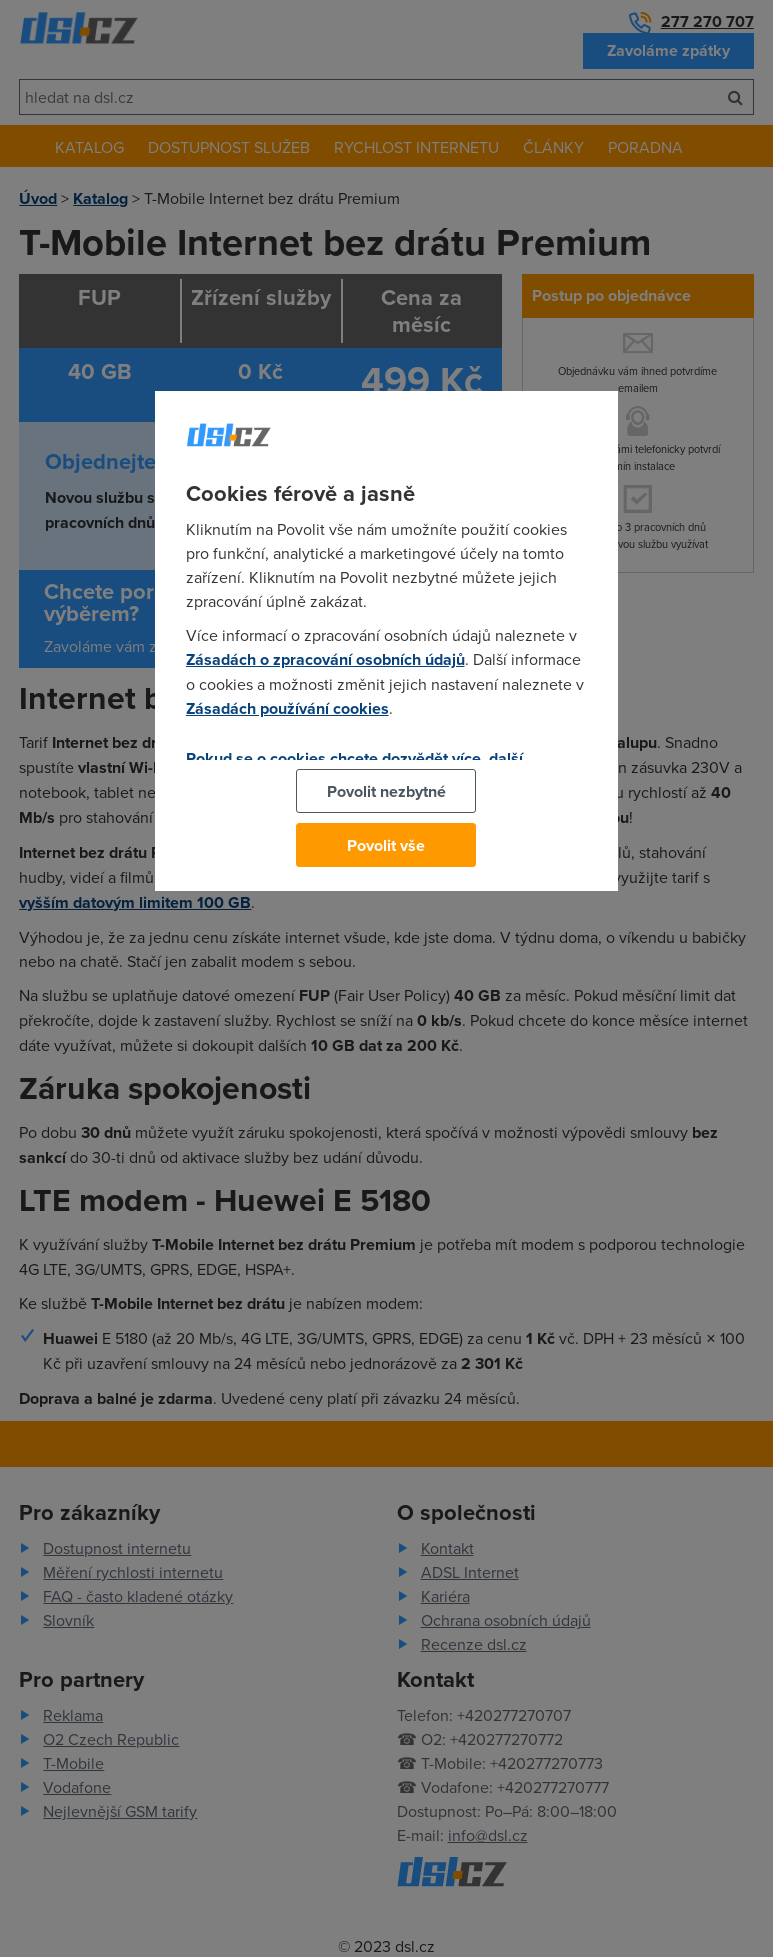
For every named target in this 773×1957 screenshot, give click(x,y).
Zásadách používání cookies (287, 708)
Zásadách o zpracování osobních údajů (325, 659)
